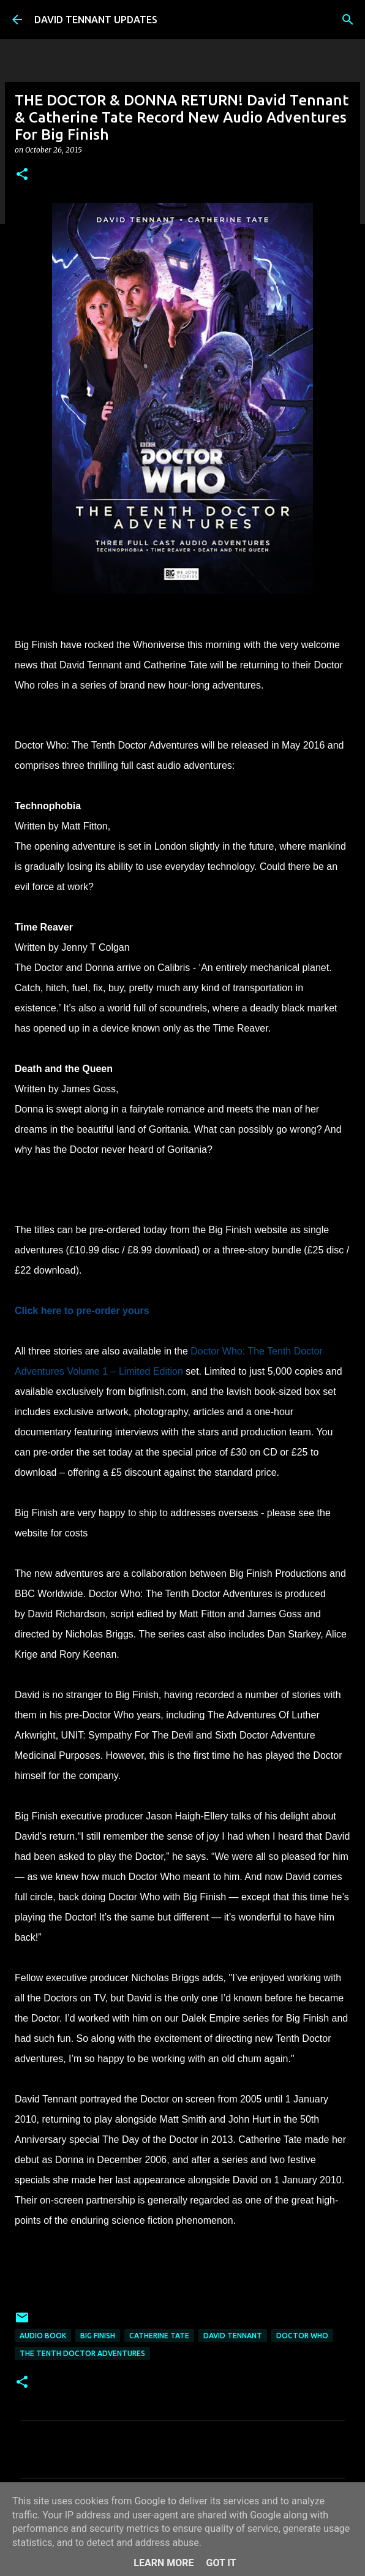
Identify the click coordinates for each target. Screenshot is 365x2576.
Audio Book (43, 2336)
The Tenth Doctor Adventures (82, 2353)
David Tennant (232, 2336)
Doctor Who (302, 2336)
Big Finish (97, 2336)
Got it (221, 2563)
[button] (22, 175)
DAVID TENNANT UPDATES (95, 19)
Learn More (164, 2563)
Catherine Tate (159, 2336)
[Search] (348, 19)
